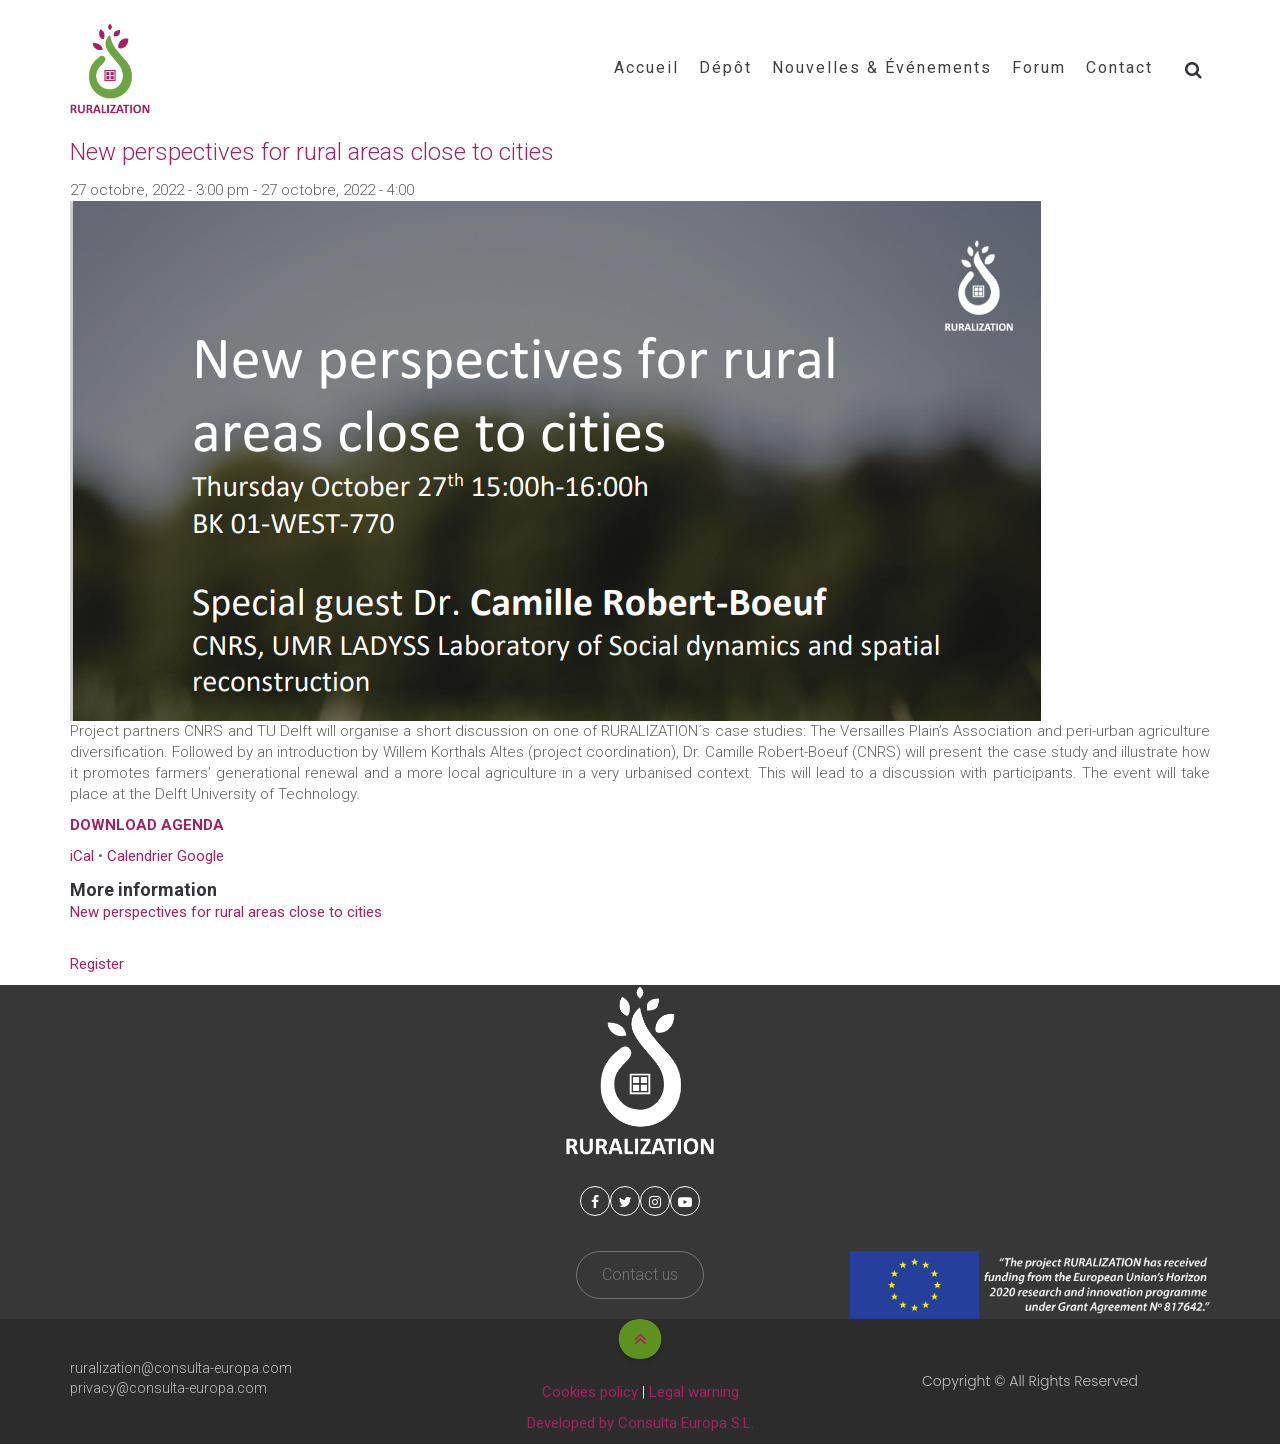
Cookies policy (590, 1392)
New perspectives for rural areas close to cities (226, 912)
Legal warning (694, 1392)
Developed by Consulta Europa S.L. (640, 1423)
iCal (82, 856)
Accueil (646, 67)
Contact (1119, 67)
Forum (1039, 67)
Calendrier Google (165, 856)
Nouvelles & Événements (882, 67)
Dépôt (725, 67)
